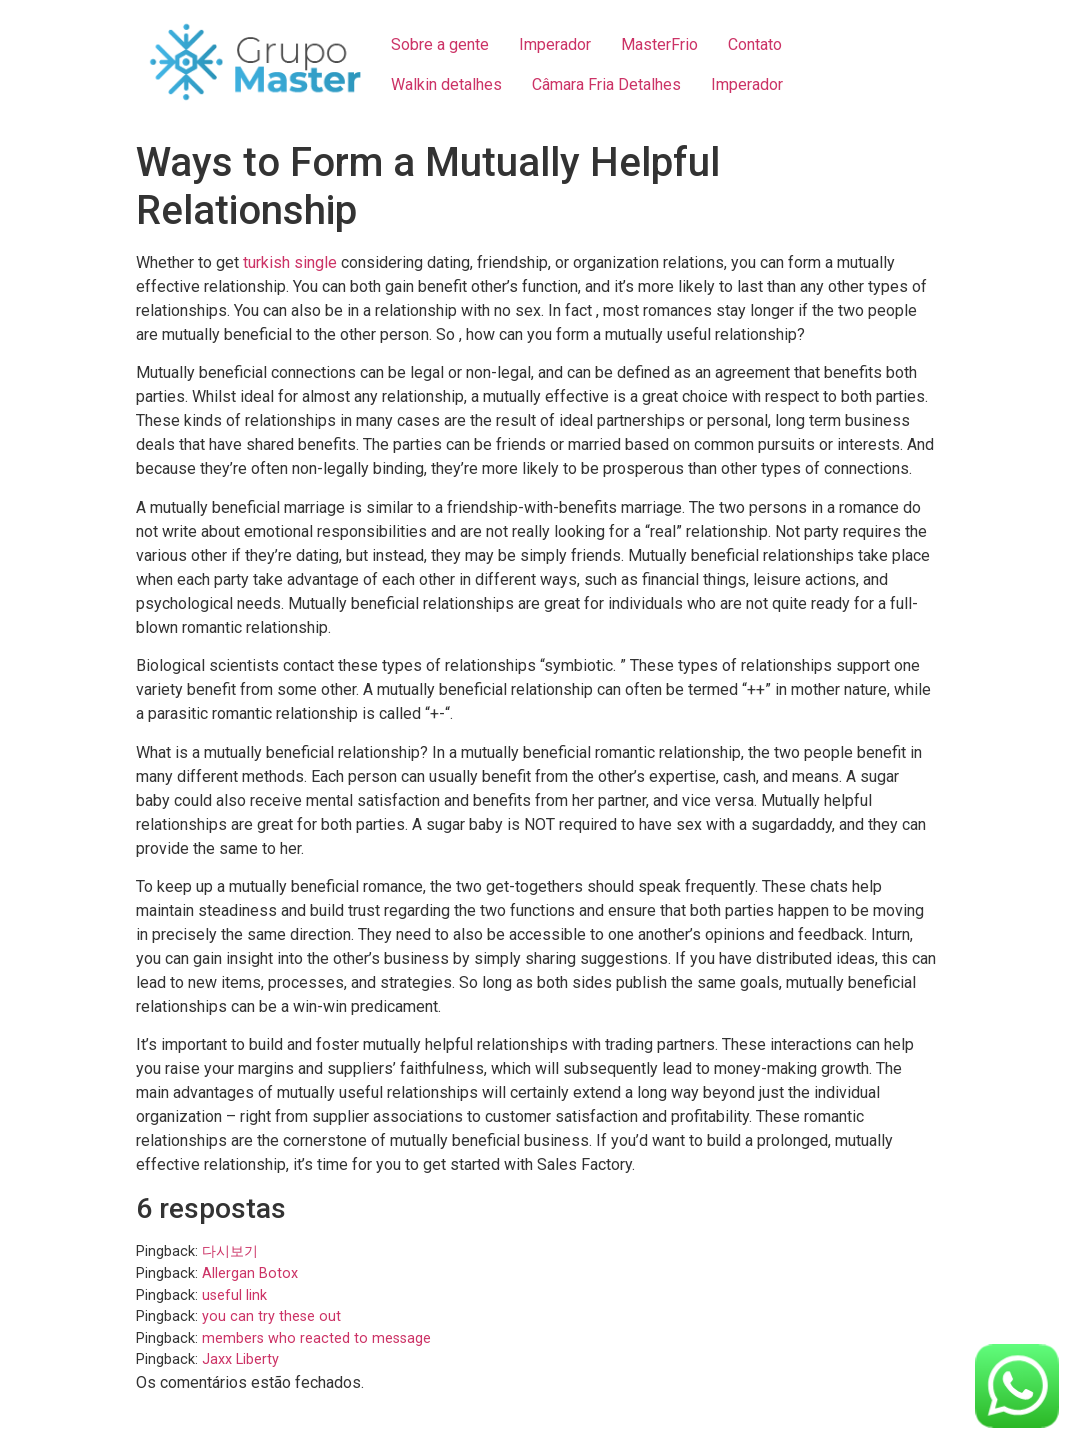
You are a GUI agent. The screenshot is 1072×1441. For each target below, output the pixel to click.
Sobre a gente (440, 44)
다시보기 (230, 1251)
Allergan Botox (250, 1273)
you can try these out (271, 1316)
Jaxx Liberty (240, 1359)
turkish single (290, 262)
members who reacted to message (316, 1338)
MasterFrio (659, 44)
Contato (755, 44)
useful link (234, 1295)
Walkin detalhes (446, 84)
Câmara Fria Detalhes (606, 84)
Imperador (555, 44)
